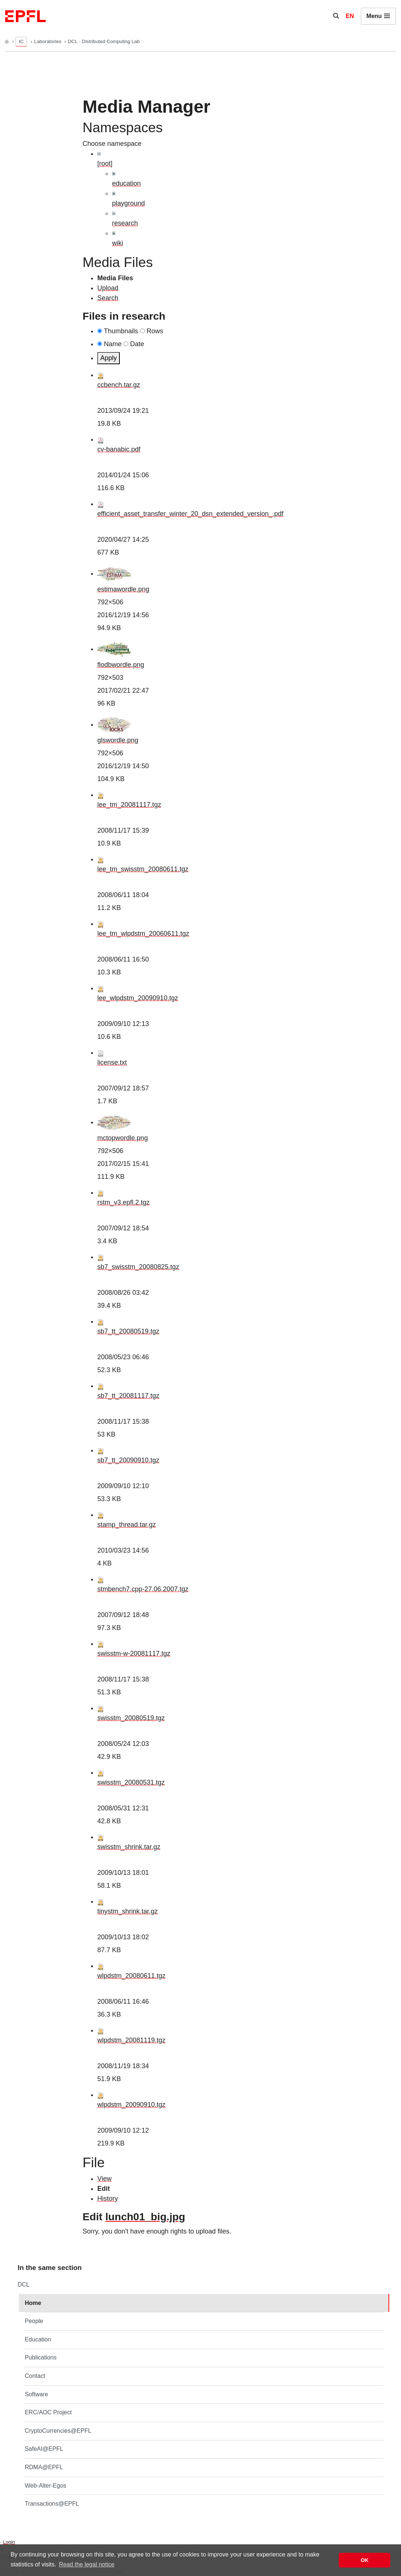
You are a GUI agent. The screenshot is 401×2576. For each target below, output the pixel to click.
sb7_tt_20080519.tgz (128, 1331)
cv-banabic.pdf (118, 449)
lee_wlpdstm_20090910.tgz (137, 998)
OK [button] (364, 2560)
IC (21, 41)
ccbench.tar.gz (118, 385)
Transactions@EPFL (52, 2504)
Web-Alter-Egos (45, 2485)
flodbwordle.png (120, 664)
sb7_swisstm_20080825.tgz (138, 1267)
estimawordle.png (123, 589)
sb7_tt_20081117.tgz (128, 1395)
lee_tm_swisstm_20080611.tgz (142, 869)
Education (38, 2339)
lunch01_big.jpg (145, 2216)
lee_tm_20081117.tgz (129, 804)
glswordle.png (117, 740)
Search (107, 298)
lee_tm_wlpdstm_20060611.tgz (143, 933)
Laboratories (48, 41)
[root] (104, 163)
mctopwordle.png (122, 1138)
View (104, 2178)
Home (33, 2303)
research (125, 223)
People (34, 2321)
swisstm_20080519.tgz (131, 1718)
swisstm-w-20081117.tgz (133, 1653)
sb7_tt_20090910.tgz (128, 1460)
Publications (40, 2357)
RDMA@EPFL (44, 2467)
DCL (23, 2284)
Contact (35, 2376)
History (107, 2198)
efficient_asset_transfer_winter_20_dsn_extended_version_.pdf (190, 513)
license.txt (112, 1062)
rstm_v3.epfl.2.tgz (123, 1202)
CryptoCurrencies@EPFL (58, 2431)
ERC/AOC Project (48, 2412)
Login (9, 2542)
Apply (108, 358)
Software (36, 2394)
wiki (117, 243)
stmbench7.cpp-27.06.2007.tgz (142, 1589)
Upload (107, 288)
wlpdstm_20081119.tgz (131, 2040)
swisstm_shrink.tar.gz (128, 1847)
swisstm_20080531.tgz (131, 1782)
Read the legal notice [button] (86, 2564)
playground (128, 203)
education (126, 183)
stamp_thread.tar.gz (126, 1524)
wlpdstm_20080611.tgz (131, 1975)
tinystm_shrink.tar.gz (127, 1911)
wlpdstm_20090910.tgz (131, 2104)
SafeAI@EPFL (44, 2449)
